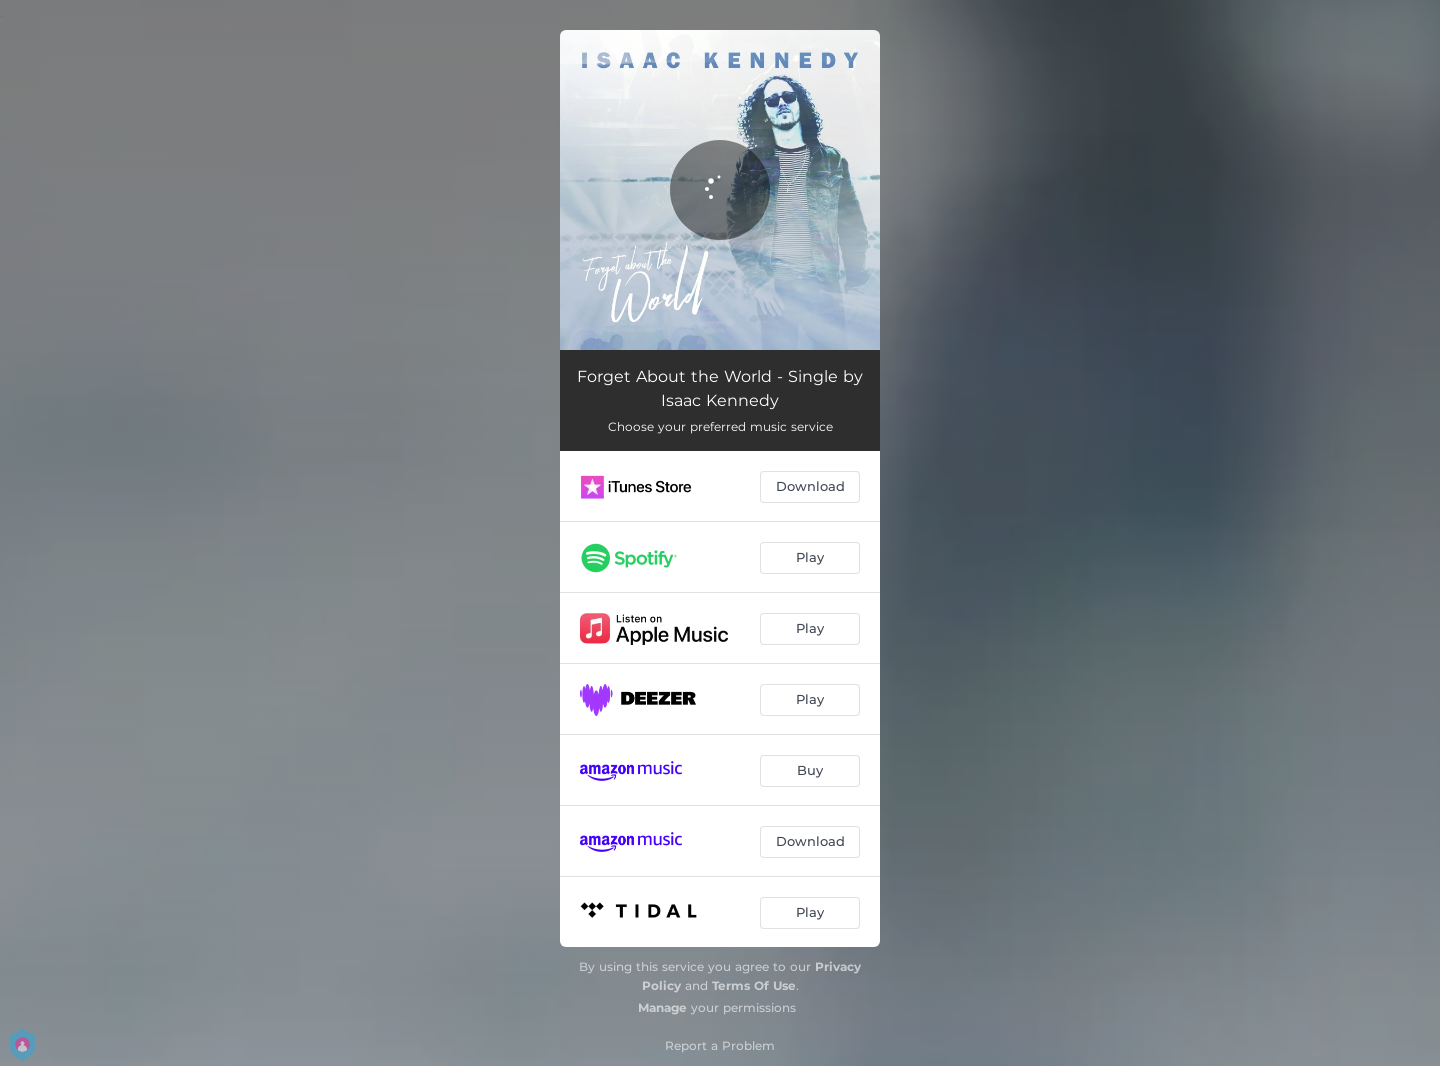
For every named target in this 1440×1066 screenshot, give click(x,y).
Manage (662, 1007)
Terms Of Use (754, 985)
